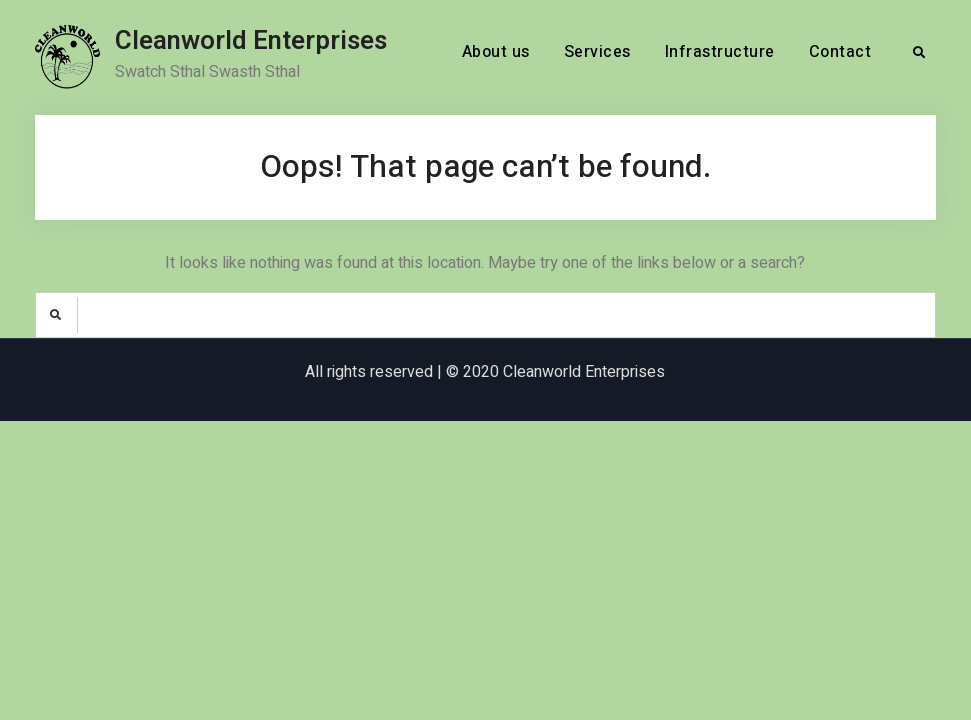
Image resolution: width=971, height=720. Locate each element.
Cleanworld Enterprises (251, 41)
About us (496, 52)
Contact (840, 52)
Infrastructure (720, 52)
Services (597, 52)
